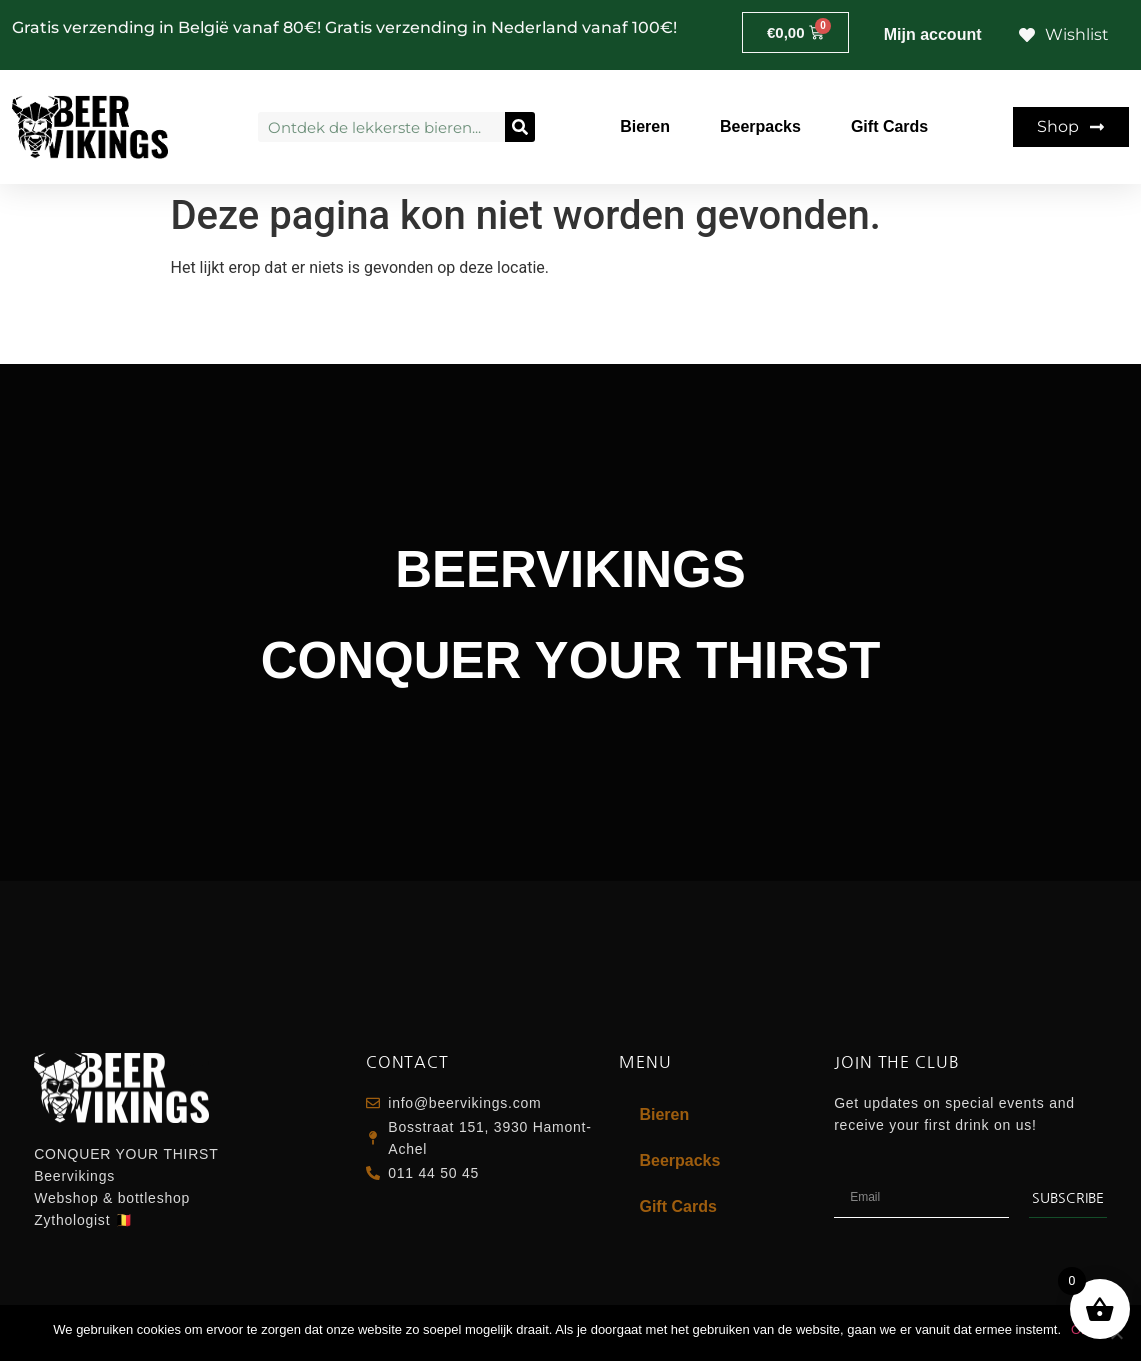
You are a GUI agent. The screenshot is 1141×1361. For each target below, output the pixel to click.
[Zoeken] (520, 127)
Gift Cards (889, 126)
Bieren (645, 126)
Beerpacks (760, 126)
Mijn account (933, 34)
